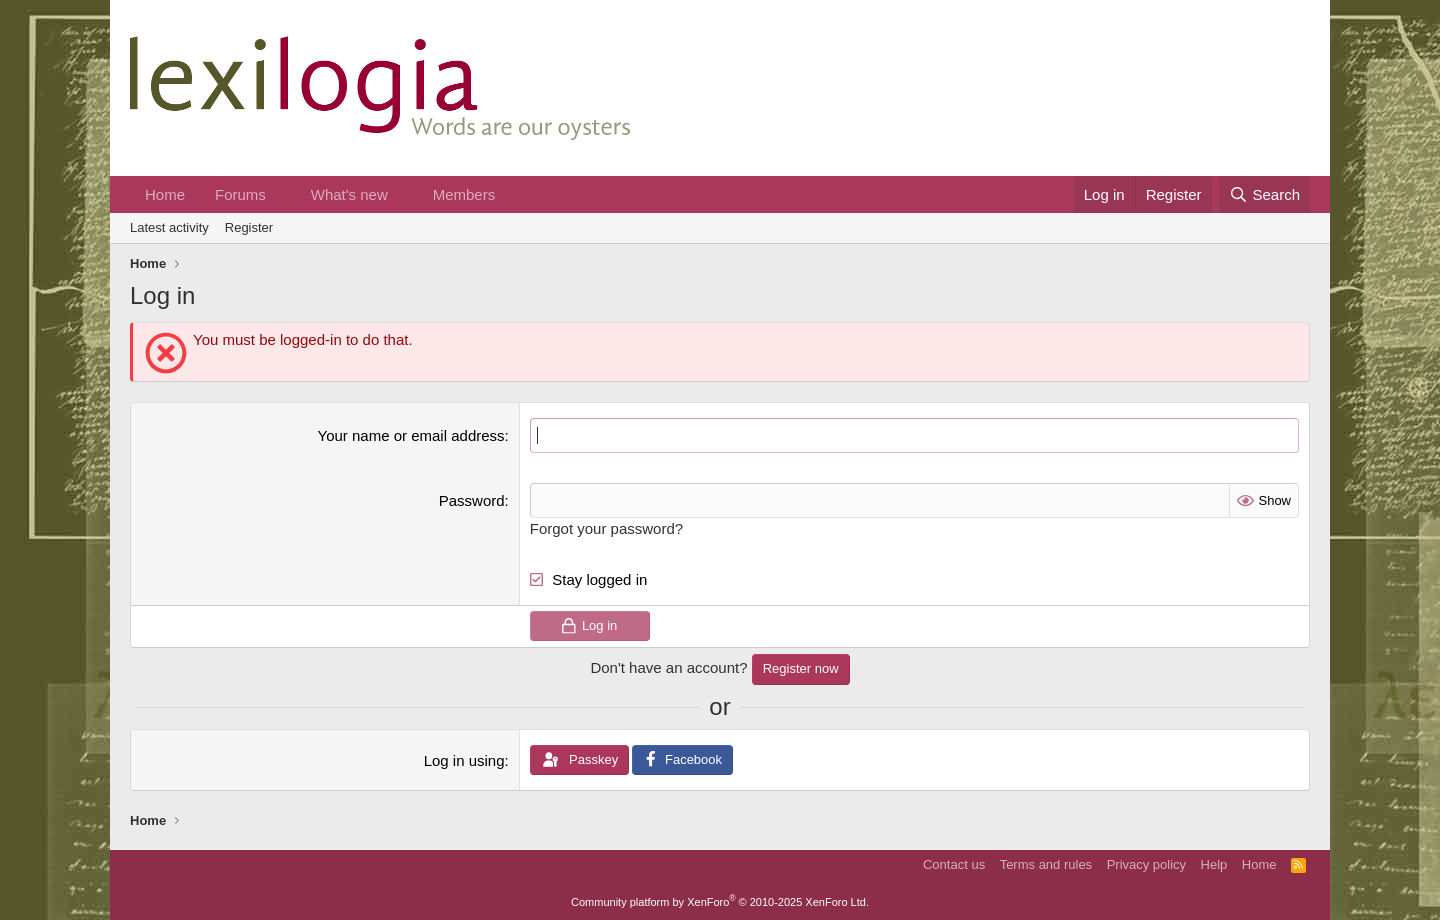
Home (165, 194)
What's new (349, 194)
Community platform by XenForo (720, 902)
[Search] (1264, 194)
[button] (282, 194)
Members (464, 194)
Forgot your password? (606, 528)
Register (249, 227)
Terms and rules (1046, 864)
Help (1214, 864)
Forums (240, 194)
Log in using (464, 760)
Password (472, 500)
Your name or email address (411, 435)
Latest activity (169, 227)
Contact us (954, 864)
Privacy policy (1146, 864)
